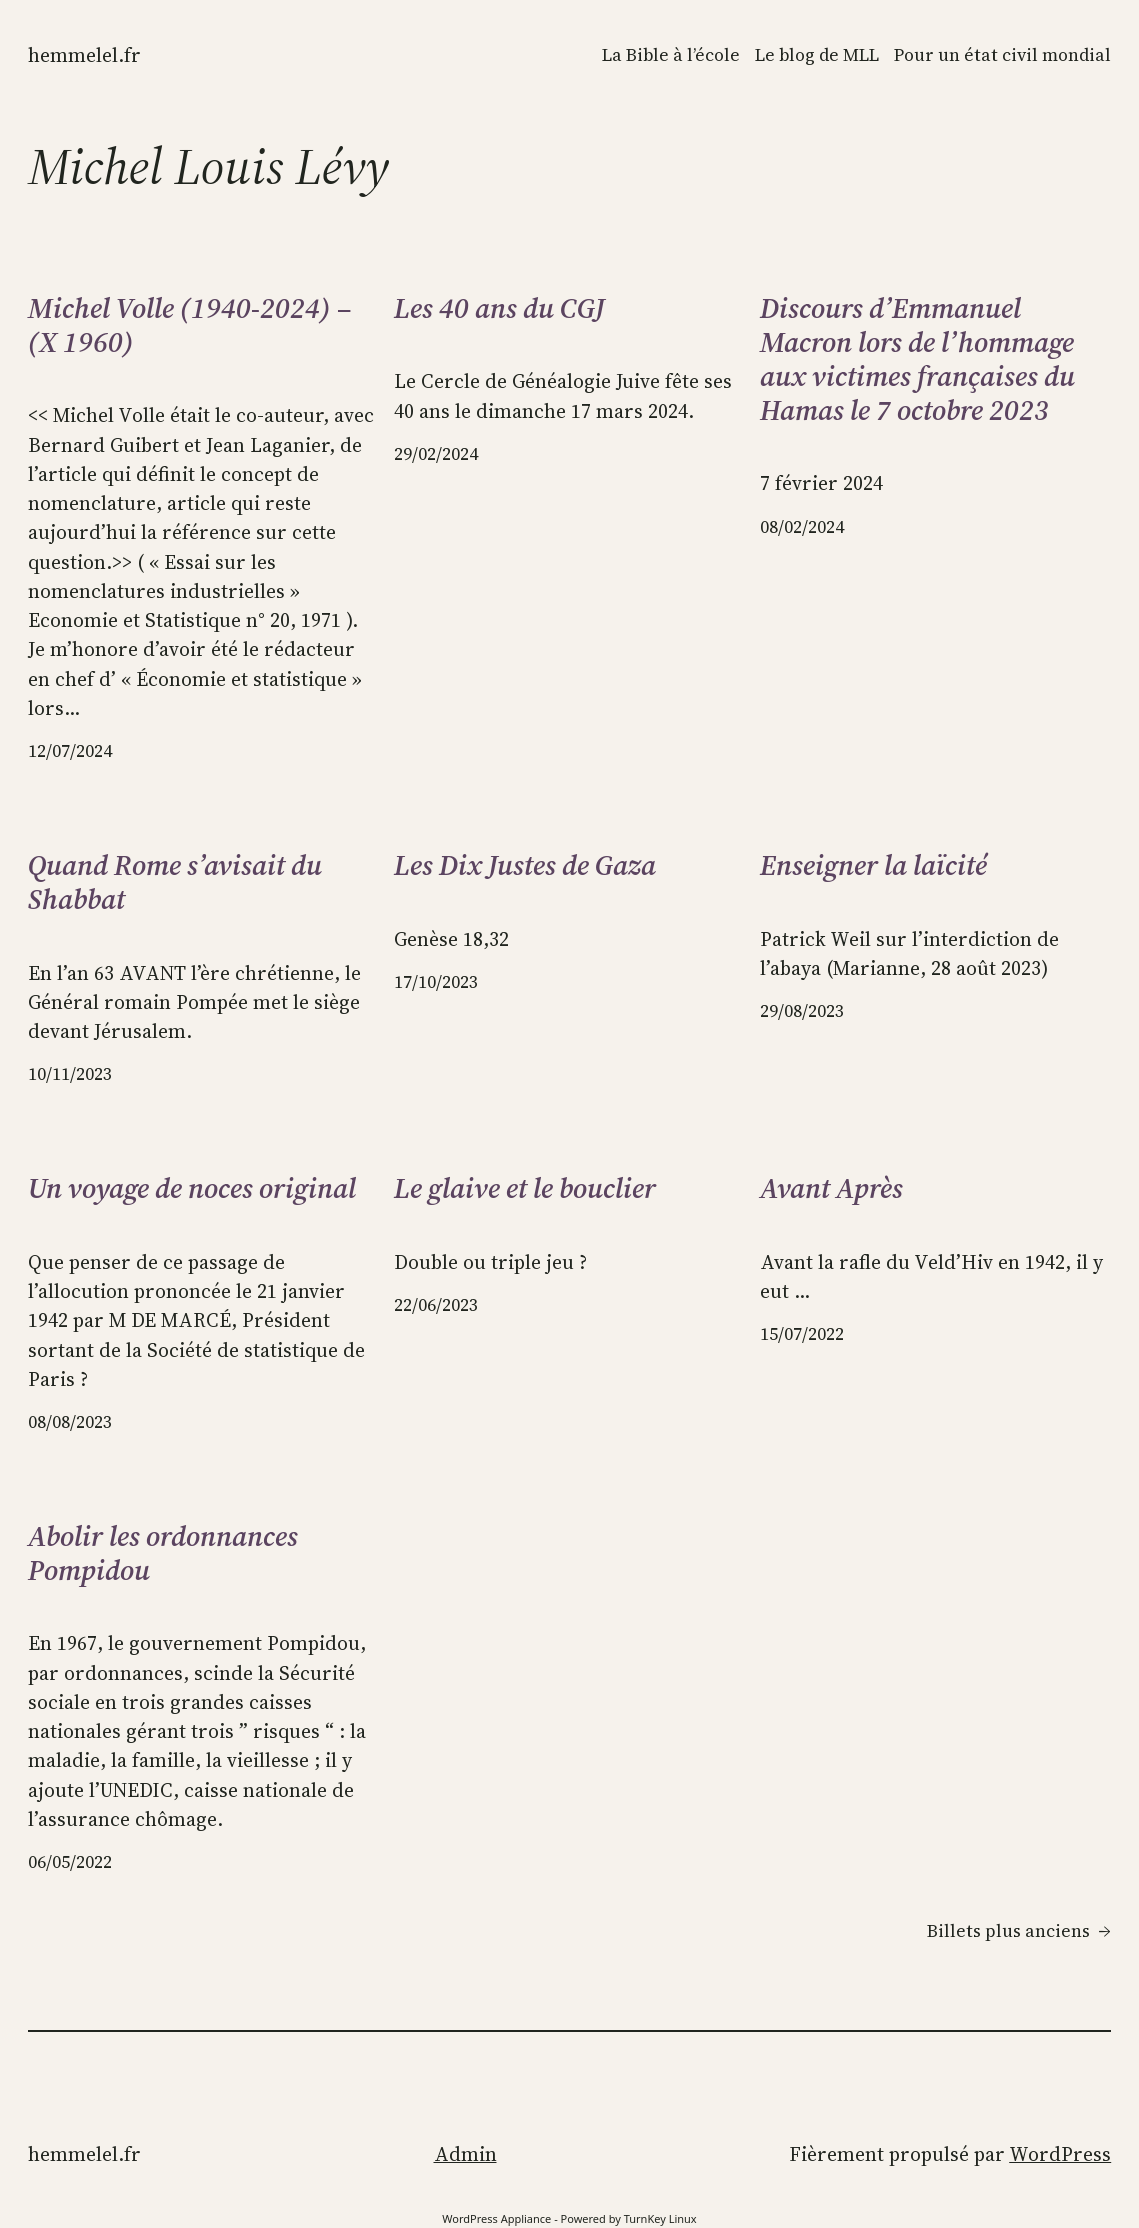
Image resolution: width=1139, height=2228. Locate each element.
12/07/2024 (70, 751)
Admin (465, 2154)
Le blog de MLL (817, 55)
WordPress (1060, 2154)
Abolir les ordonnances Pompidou (163, 1554)
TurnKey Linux (660, 2218)
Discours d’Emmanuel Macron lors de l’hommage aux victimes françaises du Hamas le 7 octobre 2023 (917, 360)
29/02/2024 (436, 454)
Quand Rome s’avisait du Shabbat (175, 883)
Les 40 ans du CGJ (499, 309)
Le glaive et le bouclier (525, 1189)
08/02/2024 (802, 527)
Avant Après (831, 1189)
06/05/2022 (70, 1862)
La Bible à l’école (671, 55)
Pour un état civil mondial (1002, 55)
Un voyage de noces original (192, 1189)
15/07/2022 (802, 1334)
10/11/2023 (70, 1074)
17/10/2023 (436, 982)
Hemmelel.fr (84, 55)
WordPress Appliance (496, 2218)
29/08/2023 (802, 1011)
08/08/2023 (70, 1422)
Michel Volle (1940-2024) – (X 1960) (190, 326)
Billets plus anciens (1019, 1931)
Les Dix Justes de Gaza (525, 866)
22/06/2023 (436, 1305)
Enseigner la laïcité (873, 866)
